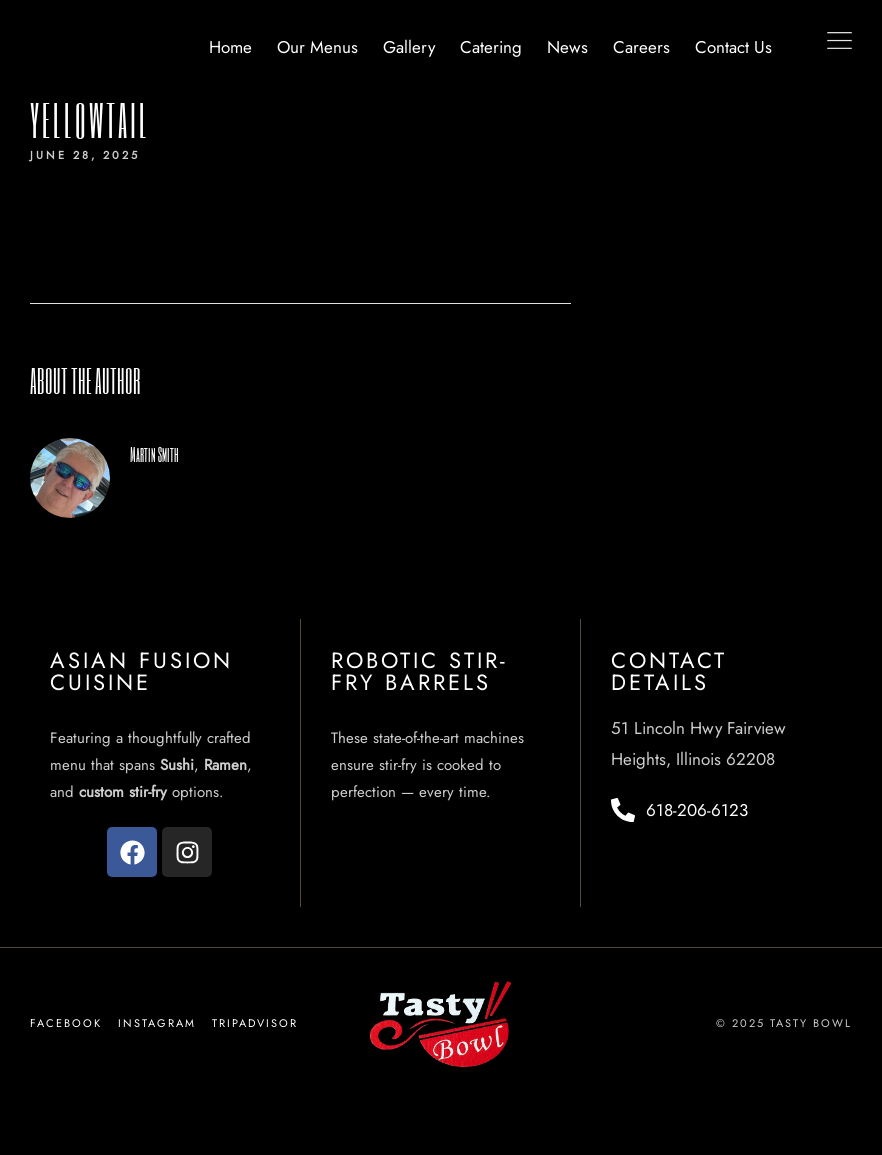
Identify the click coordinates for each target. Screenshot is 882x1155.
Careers (641, 47)
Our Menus (317, 47)
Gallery (409, 47)
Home (230, 47)
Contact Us (733, 47)
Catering (491, 47)
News (567, 47)
